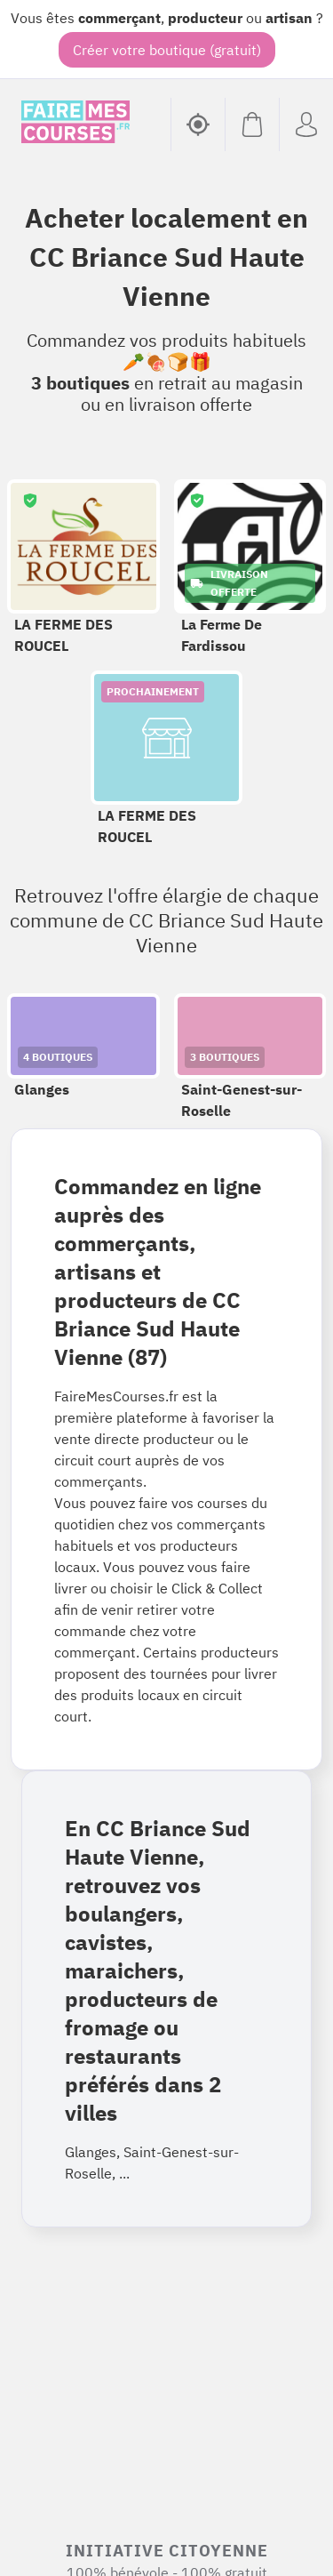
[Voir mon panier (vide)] (252, 124)
